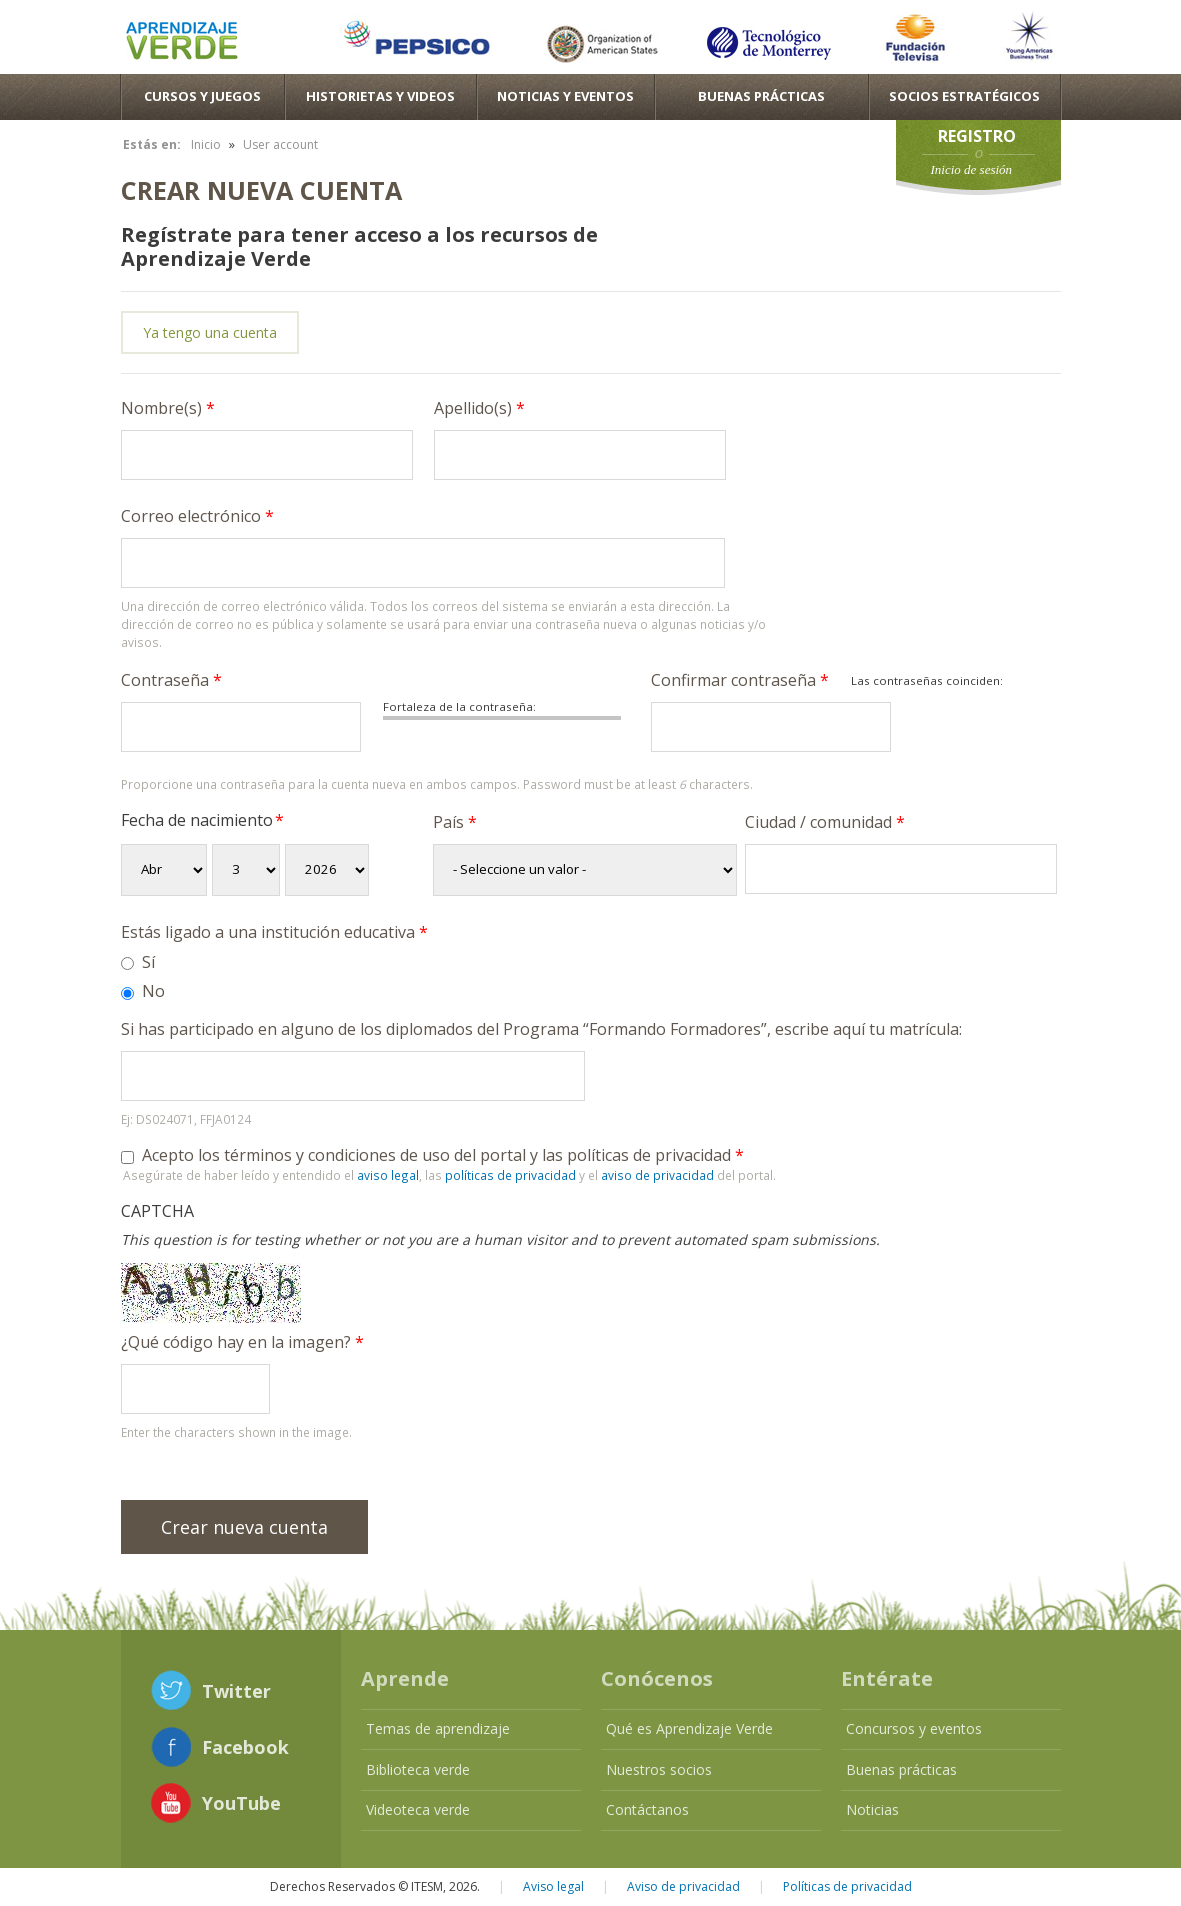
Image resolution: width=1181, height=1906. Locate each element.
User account (280, 144)
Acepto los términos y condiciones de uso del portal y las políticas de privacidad (443, 1155)
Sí (148, 962)
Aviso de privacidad (683, 1886)
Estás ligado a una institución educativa (274, 932)
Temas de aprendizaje (438, 1728)
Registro (977, 136)
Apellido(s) (479, 408)
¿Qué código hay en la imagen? (242, 1342)
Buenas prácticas (901, 1769)
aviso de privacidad (657, 1175)
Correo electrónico (197, 516)
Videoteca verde (418, 1809)
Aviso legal (553, 1886)
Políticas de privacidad (847, 1886)
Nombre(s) (168, 408)
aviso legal (388, 1175)
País (455, 822)
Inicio (206, 144)
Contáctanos (647, 1809)
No (153, 991)
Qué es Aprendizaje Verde (689, 1728)
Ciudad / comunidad (825, 822)
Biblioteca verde (418, 1769)
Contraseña (171, 680)
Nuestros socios (659, 1769)
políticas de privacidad (510, 1175)
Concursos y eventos (914, 1728)
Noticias (872, 1809)
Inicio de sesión (972, 169)
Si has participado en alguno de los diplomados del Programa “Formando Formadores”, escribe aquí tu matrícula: (541, 1029)
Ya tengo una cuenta (210, 332)
